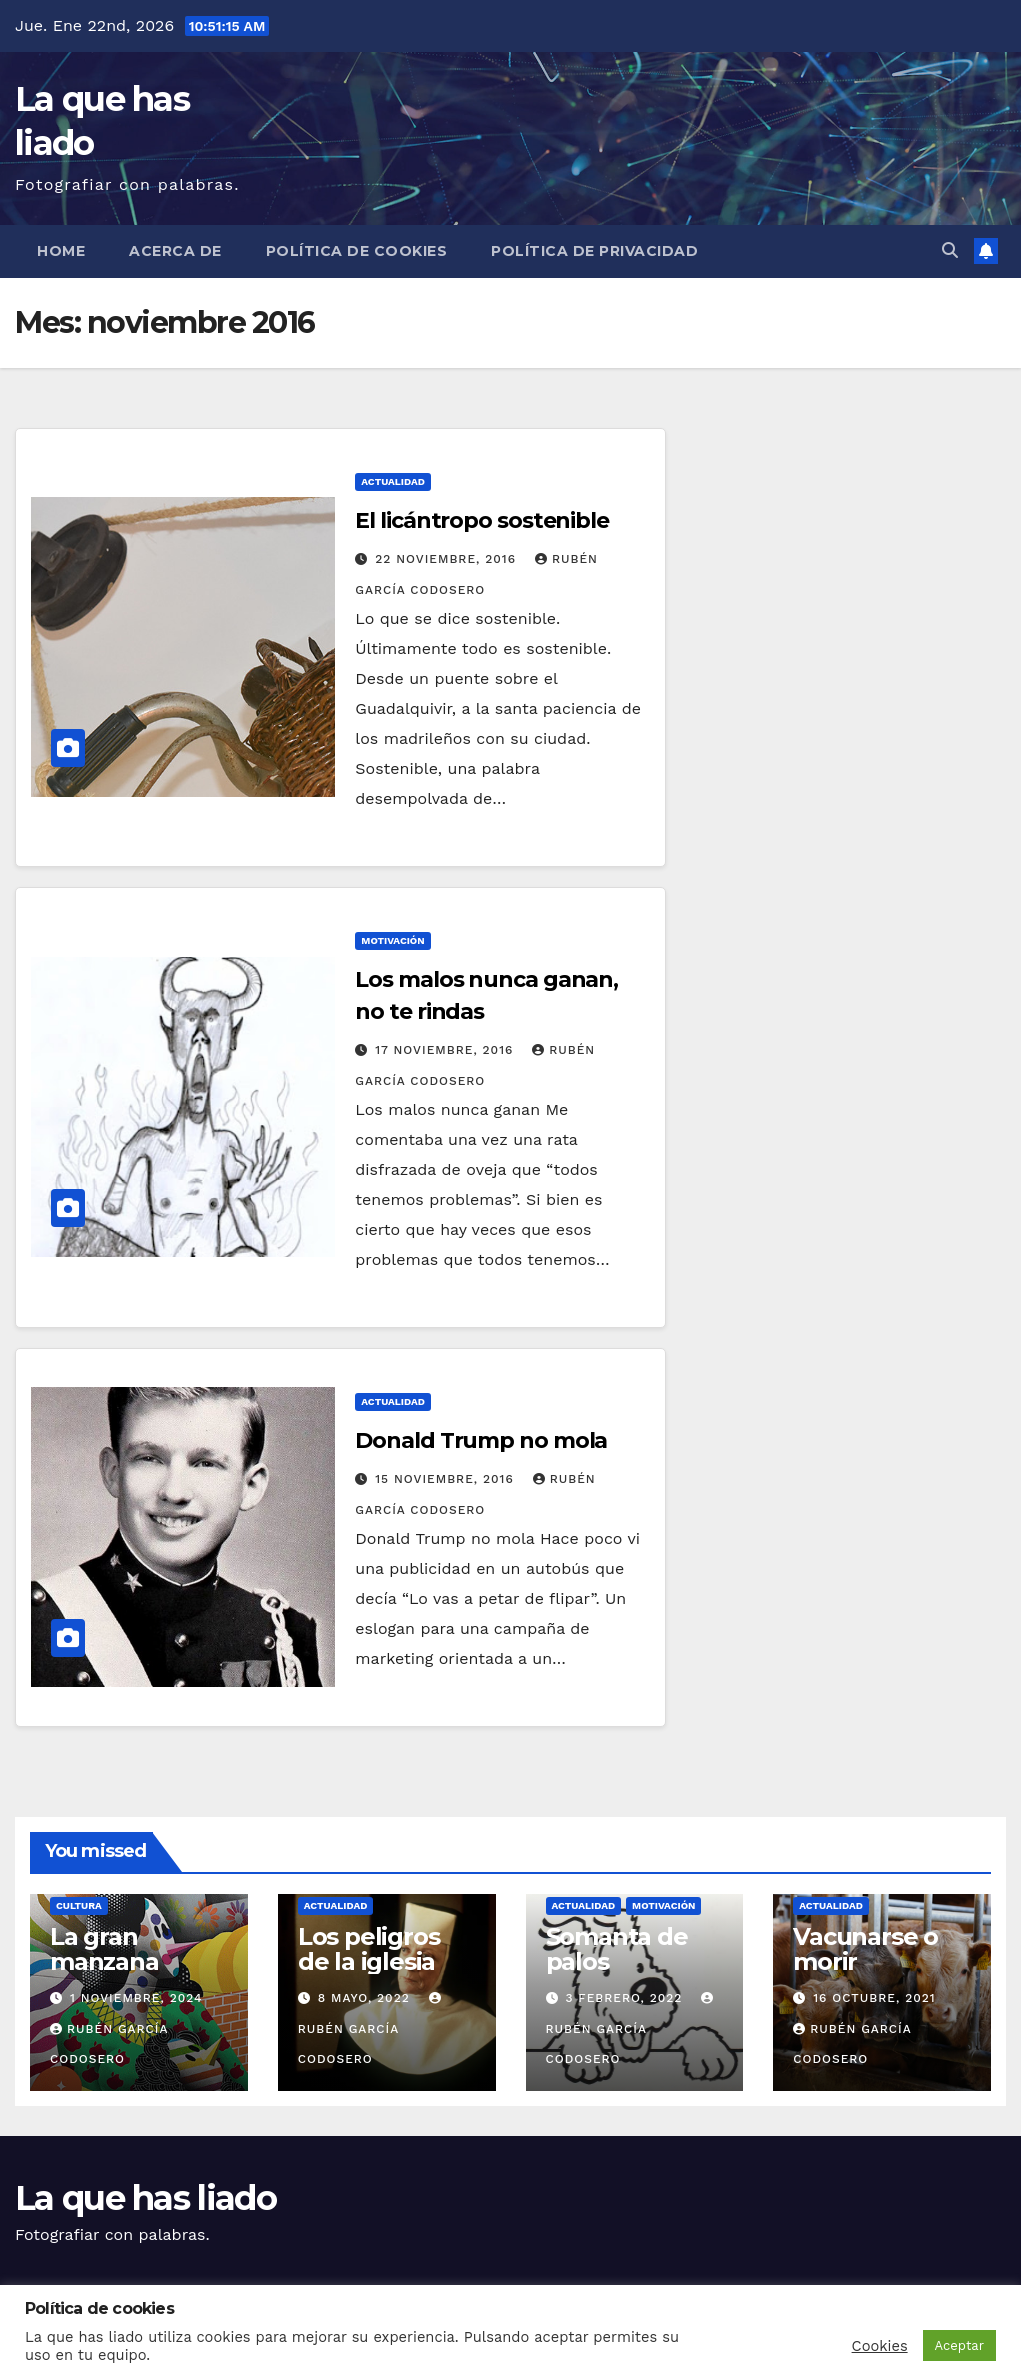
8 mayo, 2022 (366, 1998)
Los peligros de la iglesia (369, 1949)
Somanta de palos (617, 1949)
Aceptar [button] (959, 2345)
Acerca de (175, 251)
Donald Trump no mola (481, 1440)
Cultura (79, 1905)
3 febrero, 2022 (626, 1998)
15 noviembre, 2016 (446, 1479)
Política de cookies (357, 251)
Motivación (392, 940)
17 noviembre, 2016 (446, 1050)
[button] (950, 250)
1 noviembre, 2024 (136, 1998)
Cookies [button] (880, 2346)
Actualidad (393, 481)
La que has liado (145, 2198)
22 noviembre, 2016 (448, 559)
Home (61, 251)
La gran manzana (104, 1949)
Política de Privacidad (594, 251)
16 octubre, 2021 (874, 1998)
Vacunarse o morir (865, 1949)
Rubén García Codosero (372, 2029)
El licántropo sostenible (482, 520)
